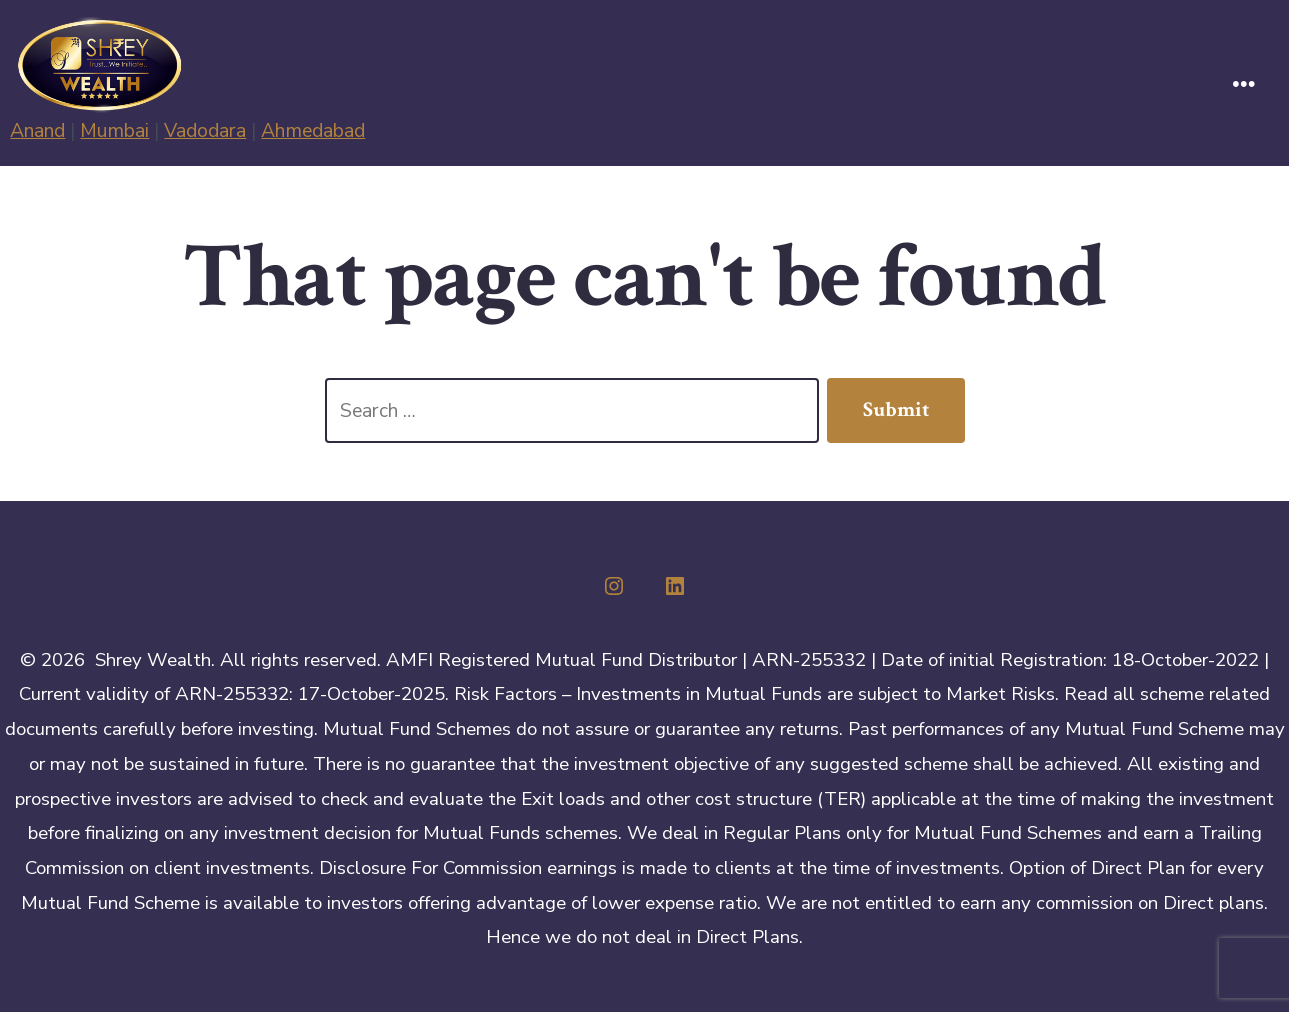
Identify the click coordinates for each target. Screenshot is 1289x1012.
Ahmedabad (313, 130)
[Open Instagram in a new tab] (614, 586)
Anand (37, 130)
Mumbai (114, 130)
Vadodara (205, 130)
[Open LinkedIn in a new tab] (675, 586)
